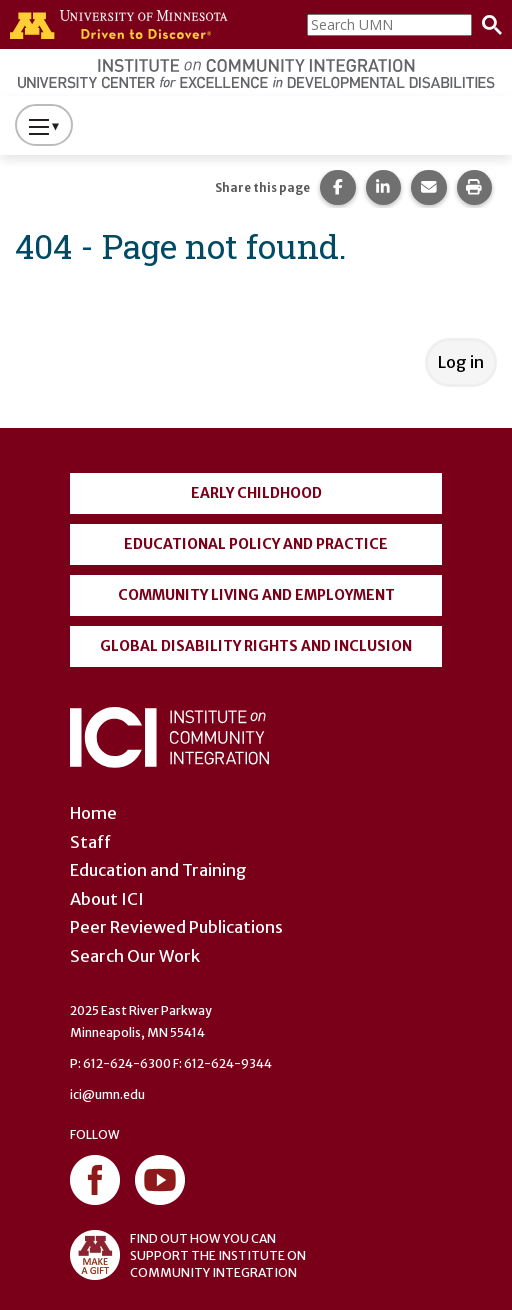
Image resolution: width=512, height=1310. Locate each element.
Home (93, 813)
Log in (461, 362)
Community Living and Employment (256, 595)
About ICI (107, 899)
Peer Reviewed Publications (176, 927)
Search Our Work (135, 956)
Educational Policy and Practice (256, 544)
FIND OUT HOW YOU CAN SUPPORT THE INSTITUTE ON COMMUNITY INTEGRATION (188, 1255)
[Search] (487, 25)
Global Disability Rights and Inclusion (256, 646)
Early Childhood (256, 493)
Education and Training (158, 870)
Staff (90, 842)
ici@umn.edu (107, 1094)
